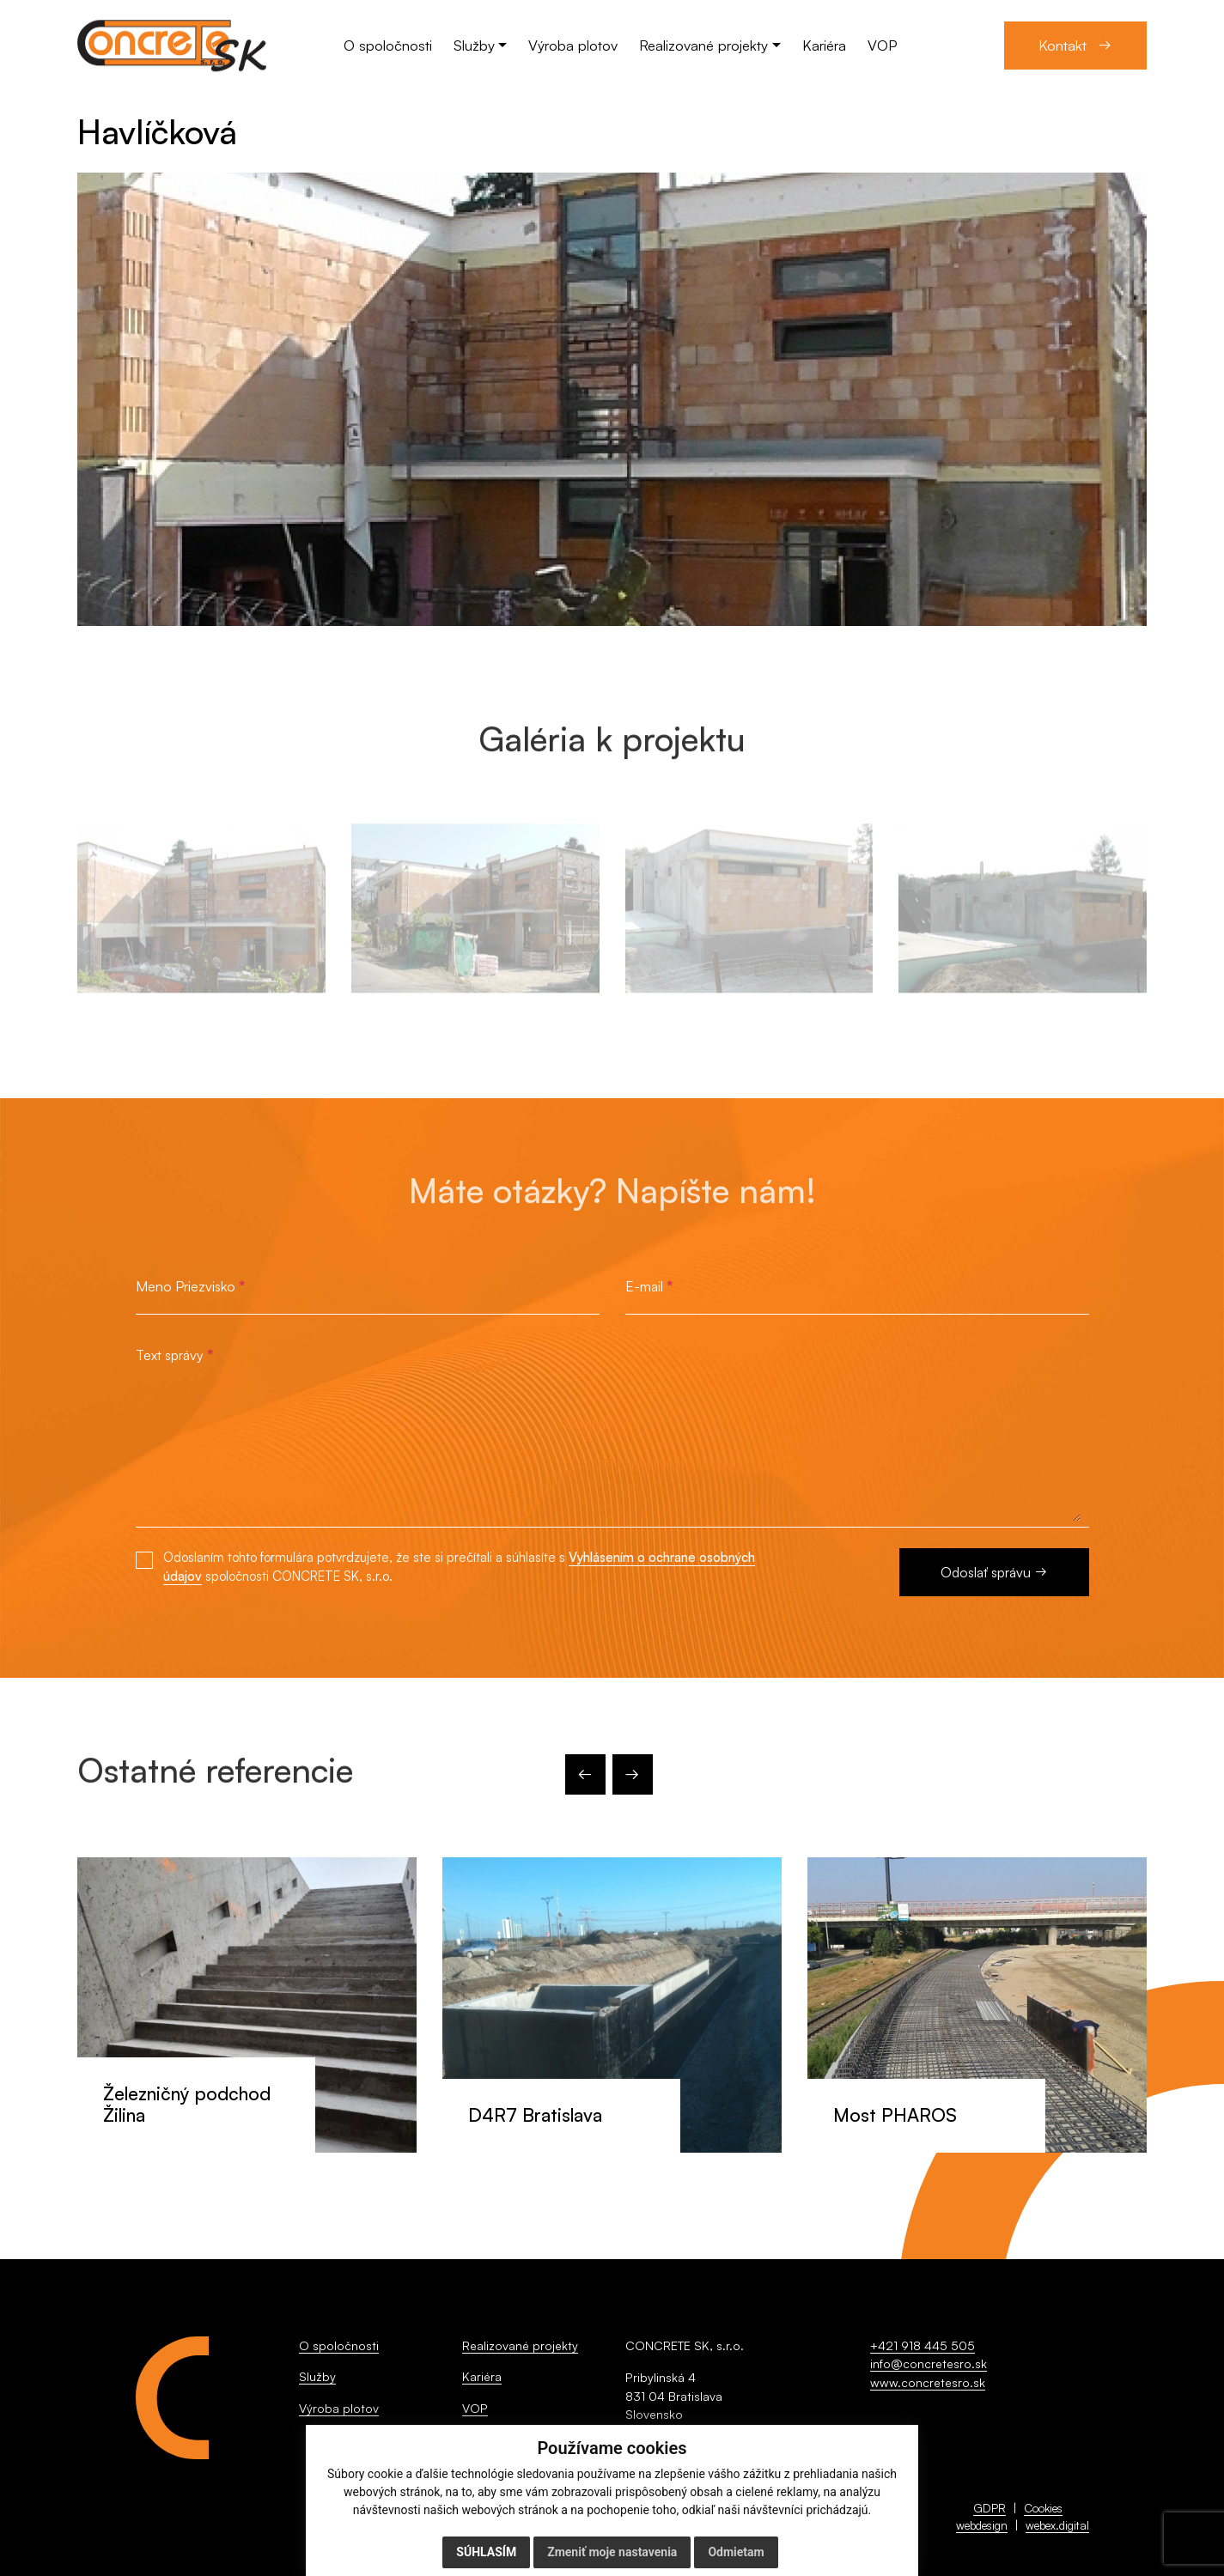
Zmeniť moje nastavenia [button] (612, 2552)
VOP (475, 2408)
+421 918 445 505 (922, 2345)
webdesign (982, 2525)
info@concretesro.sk (928, 2363)
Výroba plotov (339, 2408)
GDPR (989, 2508)
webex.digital (1057, 2525)
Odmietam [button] (736, 2552)
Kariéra (482, 2376)
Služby (317, 2376)
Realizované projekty (520, 2345)
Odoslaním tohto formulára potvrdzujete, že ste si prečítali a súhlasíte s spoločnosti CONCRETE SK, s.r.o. (459, 1567)
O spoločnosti (339, 2345)
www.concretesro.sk (927, 2382)
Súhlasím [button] (486, 2552)
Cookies (1043, 2508)
